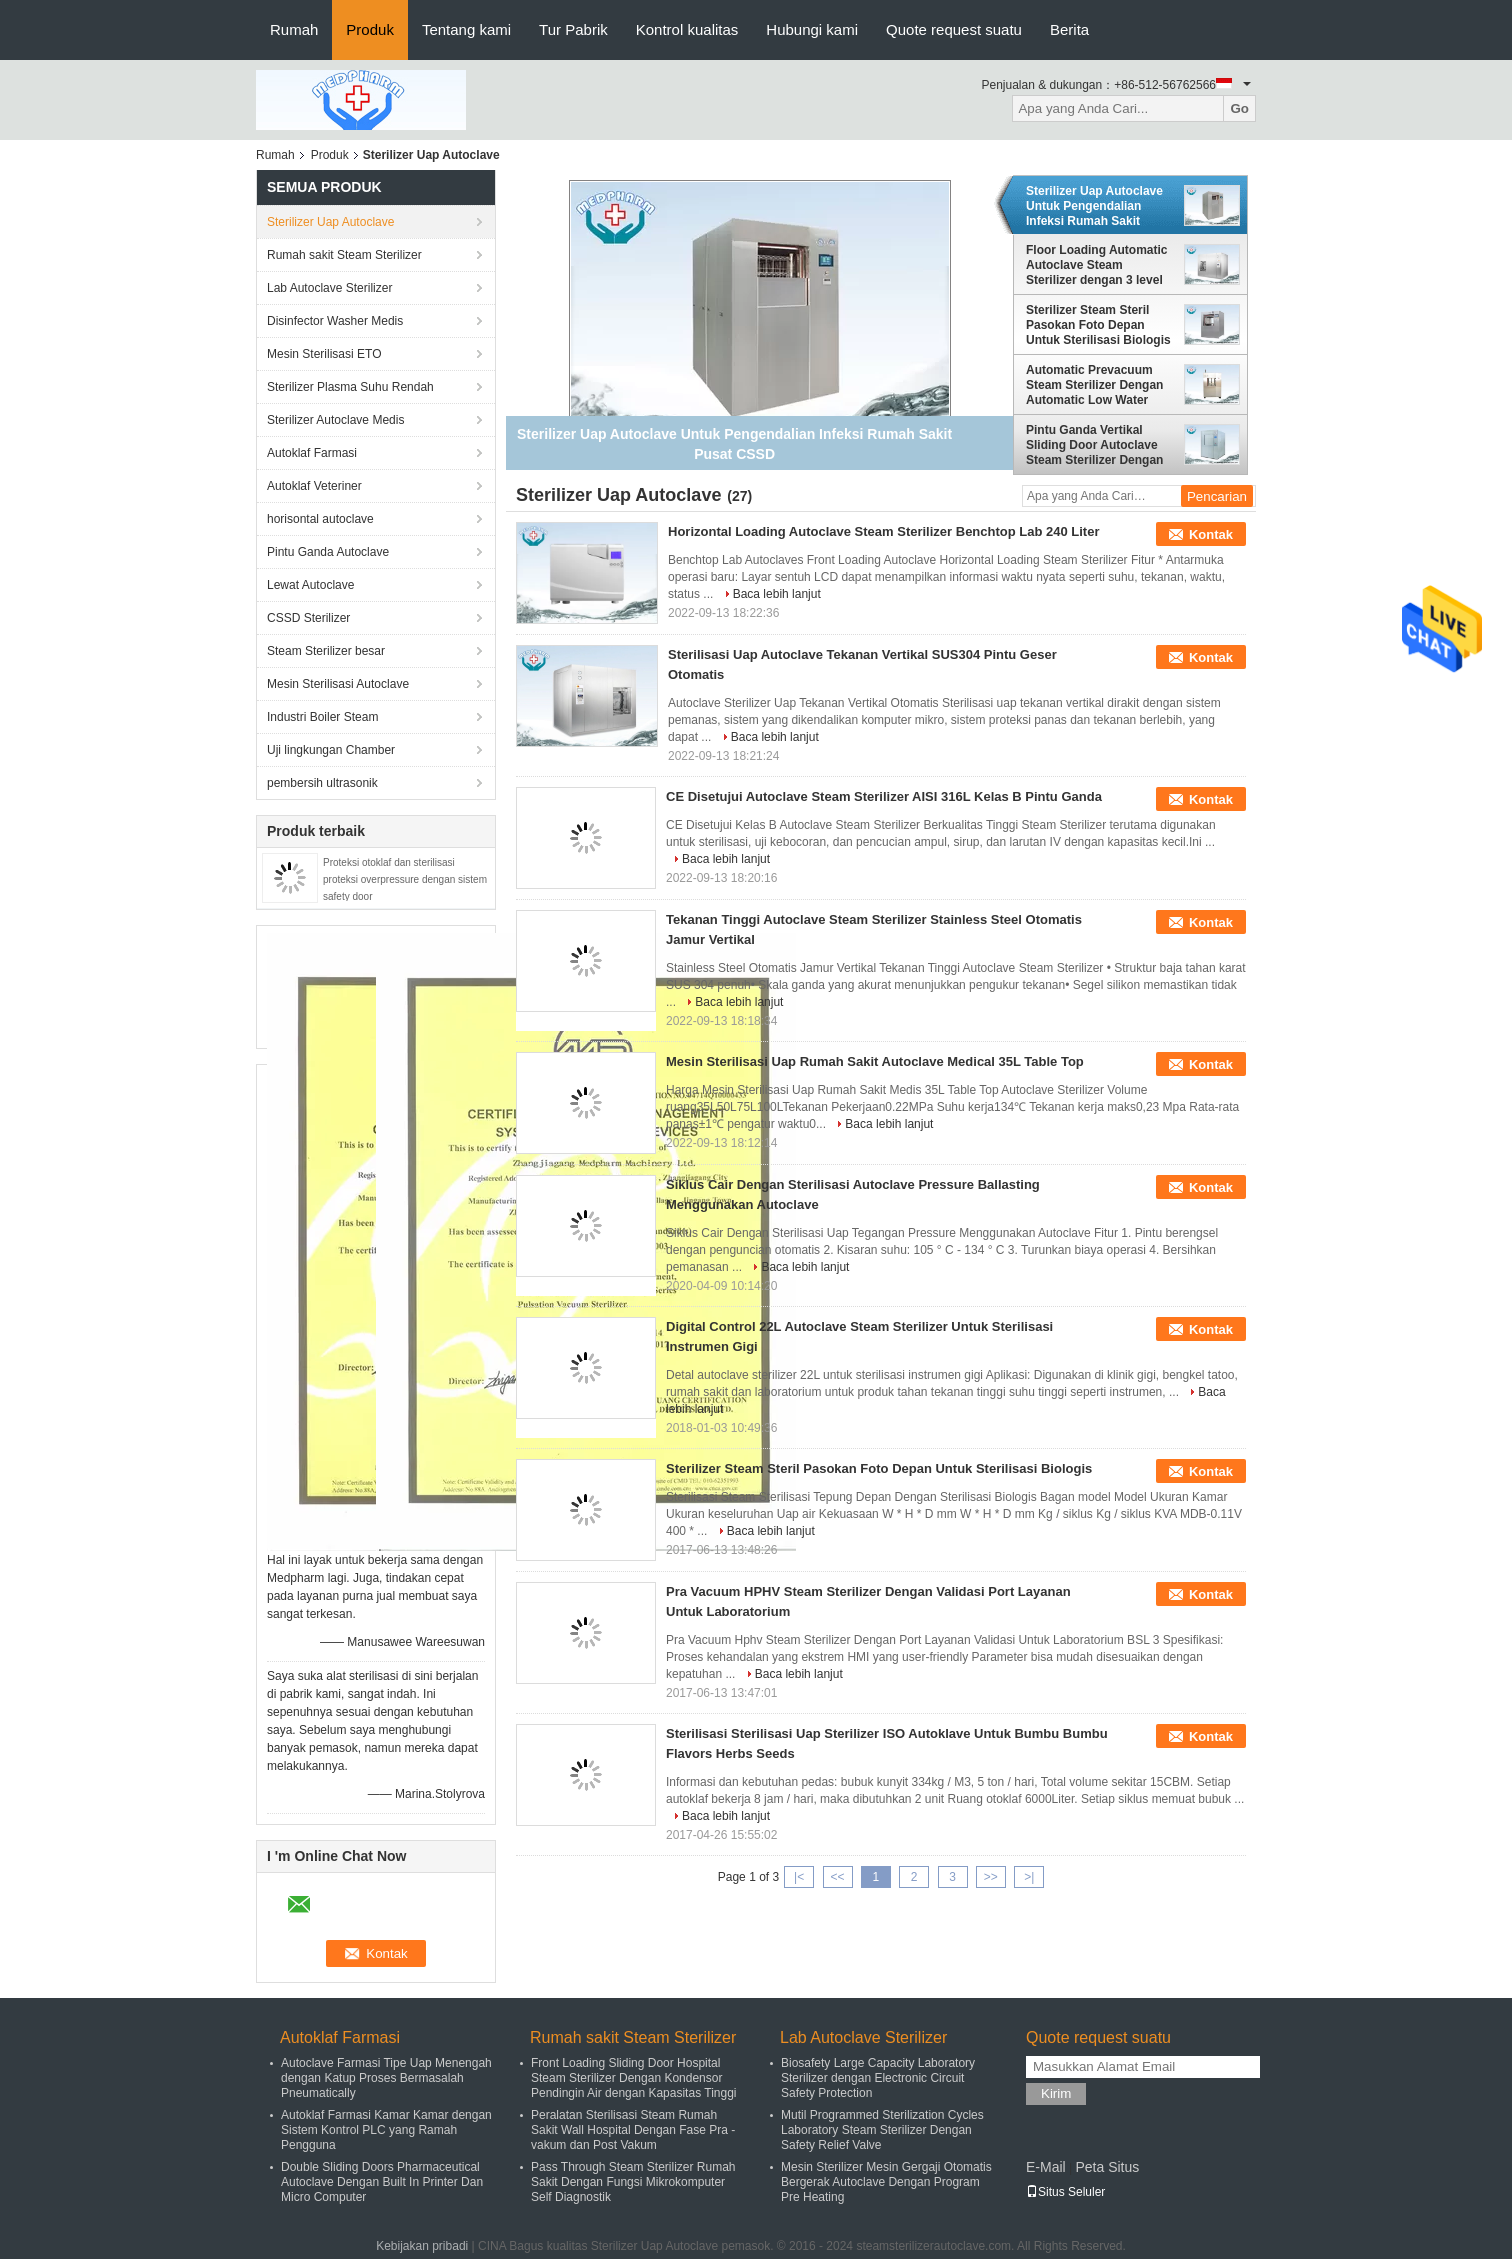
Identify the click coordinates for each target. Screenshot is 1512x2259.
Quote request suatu (954, 29)
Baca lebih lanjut (777, 594)
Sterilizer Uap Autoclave (330, 222)
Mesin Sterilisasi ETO (324, 354)
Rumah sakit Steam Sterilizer (344, 255)
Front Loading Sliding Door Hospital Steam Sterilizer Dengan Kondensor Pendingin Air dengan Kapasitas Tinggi (633, 2078)
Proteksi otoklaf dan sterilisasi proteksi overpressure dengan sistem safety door (405, 879)
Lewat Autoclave (310, 585)
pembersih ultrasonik (322, 783)
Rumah (294, 29)
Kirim (1056, 2093)
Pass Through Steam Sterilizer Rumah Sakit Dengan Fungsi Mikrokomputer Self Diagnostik (633, 2182)
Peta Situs (1107, 2167)
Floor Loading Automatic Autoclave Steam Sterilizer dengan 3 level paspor (1097, 265)
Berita (1069, 29)
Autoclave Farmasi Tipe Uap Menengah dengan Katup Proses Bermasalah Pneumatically (386, 2078)
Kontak (1211, 534)
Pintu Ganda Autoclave (328, 552)
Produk (370, 29)
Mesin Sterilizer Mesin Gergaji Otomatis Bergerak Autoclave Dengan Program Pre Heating (886, 2182)
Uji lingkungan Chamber (331, 750)
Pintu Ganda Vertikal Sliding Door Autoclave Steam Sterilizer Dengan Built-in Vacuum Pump (1094, 445)
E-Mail (1046, 2167)
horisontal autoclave (320, 519)
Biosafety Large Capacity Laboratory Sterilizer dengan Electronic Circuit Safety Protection (878, 2078)
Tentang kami (466, 29)
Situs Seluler (1065, 2192)
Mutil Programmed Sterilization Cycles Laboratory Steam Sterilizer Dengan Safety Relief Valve (882, 2130)
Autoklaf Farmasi (312, 453)
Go (1239, 108)
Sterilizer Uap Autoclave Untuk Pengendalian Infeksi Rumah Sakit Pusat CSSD (1094, 206)
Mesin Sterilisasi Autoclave (338, 684)
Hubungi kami (812, 29)
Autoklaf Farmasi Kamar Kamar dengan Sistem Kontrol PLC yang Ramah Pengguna (386, 2130)
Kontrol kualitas (687, 29)
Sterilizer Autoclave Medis (335, 420)
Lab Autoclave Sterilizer (329, 288)
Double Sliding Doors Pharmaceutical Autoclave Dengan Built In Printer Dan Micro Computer (382, 2182)
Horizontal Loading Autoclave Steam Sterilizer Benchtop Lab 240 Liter (884, 531)
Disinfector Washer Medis (335, 321)
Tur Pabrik (573, 29)
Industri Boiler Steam (322, 717)
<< (837, 1877)
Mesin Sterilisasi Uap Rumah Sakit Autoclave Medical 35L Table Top (875, 1061)
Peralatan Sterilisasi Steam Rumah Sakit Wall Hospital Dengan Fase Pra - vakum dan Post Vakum (633, 2130)
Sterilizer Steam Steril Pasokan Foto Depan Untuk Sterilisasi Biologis (1098, 325)
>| (1029, 1877)
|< (799, 1877)
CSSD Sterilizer (308, 618)
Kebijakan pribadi (422, 2246)
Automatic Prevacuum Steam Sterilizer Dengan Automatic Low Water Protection (1094, 385)
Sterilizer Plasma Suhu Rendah (350, 387)
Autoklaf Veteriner (314, 486)
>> (991, 1877)
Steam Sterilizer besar (326, 651)
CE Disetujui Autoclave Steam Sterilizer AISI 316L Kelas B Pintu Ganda (884, 796)
